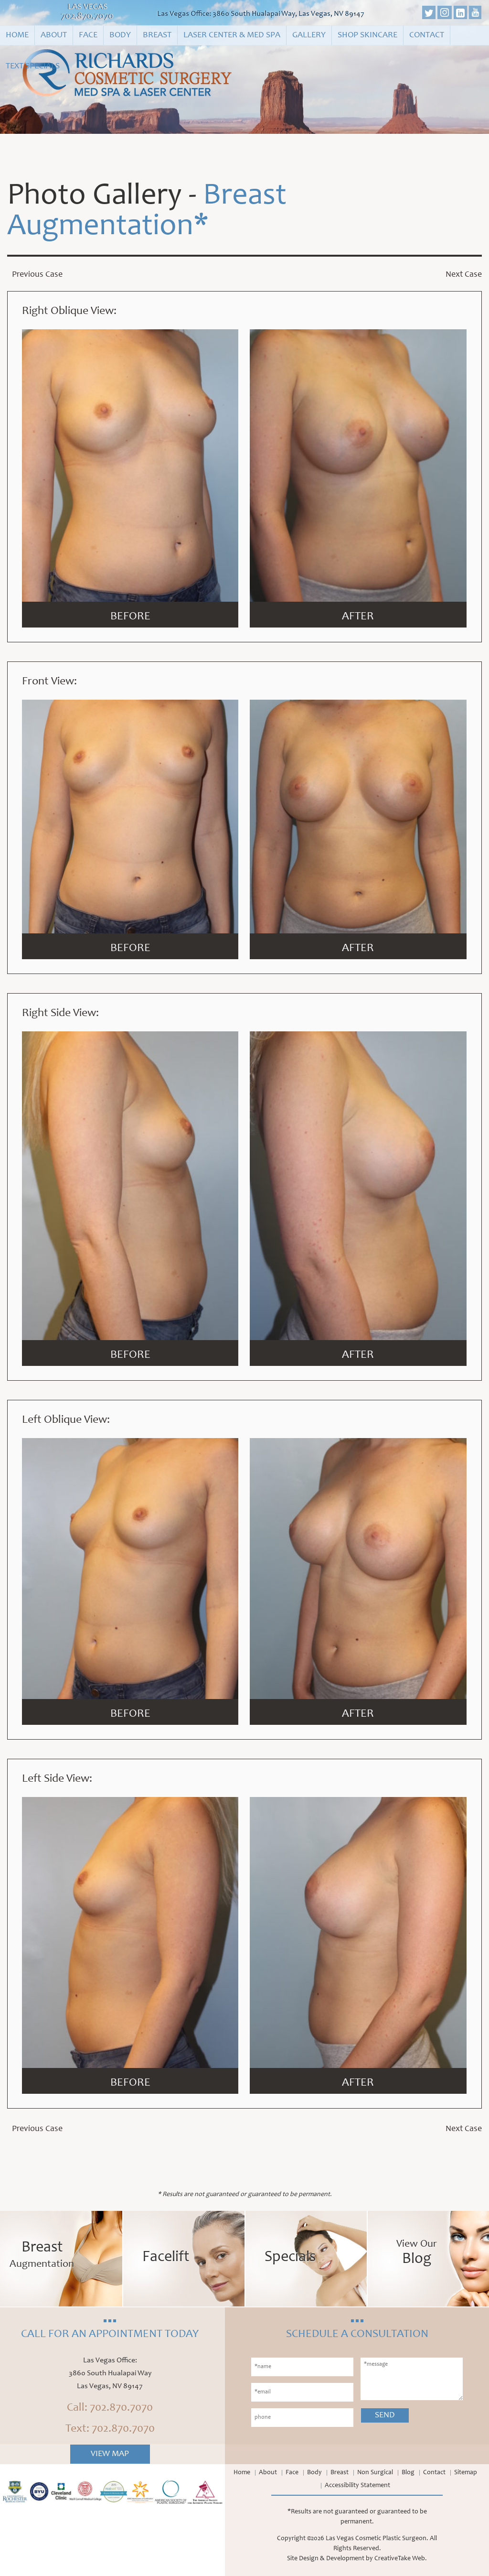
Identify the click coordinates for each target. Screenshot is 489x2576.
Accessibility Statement (357, 2485)
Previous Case (37, 275)
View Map (110, 2454)
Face (88, 35)
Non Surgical (375, 2472)
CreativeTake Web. (400, 2558)
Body (120, 35)
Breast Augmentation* (147, 212)
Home (17, 35)
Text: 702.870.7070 (110, 2429)
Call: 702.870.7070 (110, 2408)
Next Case (464, 275)
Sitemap (465, 2472)
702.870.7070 (87, 17)
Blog (408, 2472)
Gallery (309, 35)
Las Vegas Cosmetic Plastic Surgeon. (377, 2538)
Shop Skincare (367, 35)
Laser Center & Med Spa (231, 35)
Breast (157, 35)
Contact (426, 35)
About (54, 35)
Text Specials (33, 66)
